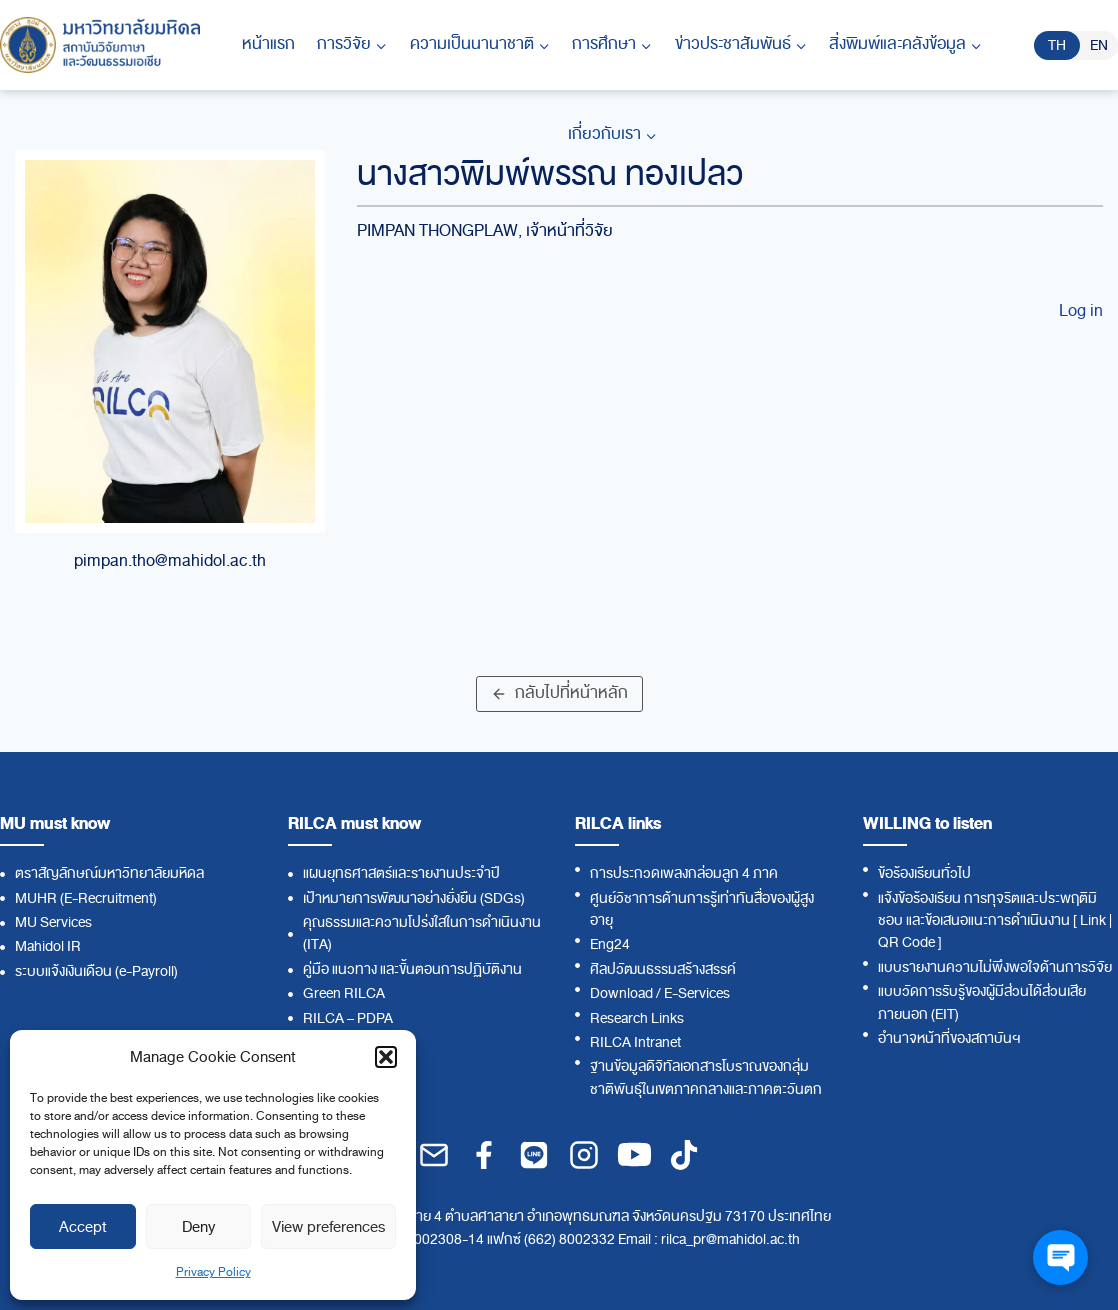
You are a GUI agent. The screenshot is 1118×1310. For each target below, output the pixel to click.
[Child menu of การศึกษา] (612, 45)
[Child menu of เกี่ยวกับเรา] (611, 135)
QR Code (906, 942)
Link (1093, 920)
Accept (83, 1227)
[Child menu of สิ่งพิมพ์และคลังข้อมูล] (905, 45)
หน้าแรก (268, 44)
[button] (386, 1057)
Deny (198, 1227)
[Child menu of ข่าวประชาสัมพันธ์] (740, 45)
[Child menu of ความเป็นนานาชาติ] (480, 45)
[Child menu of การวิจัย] (352, 45)
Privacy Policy (213, 1272)
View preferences (328, 1227)
